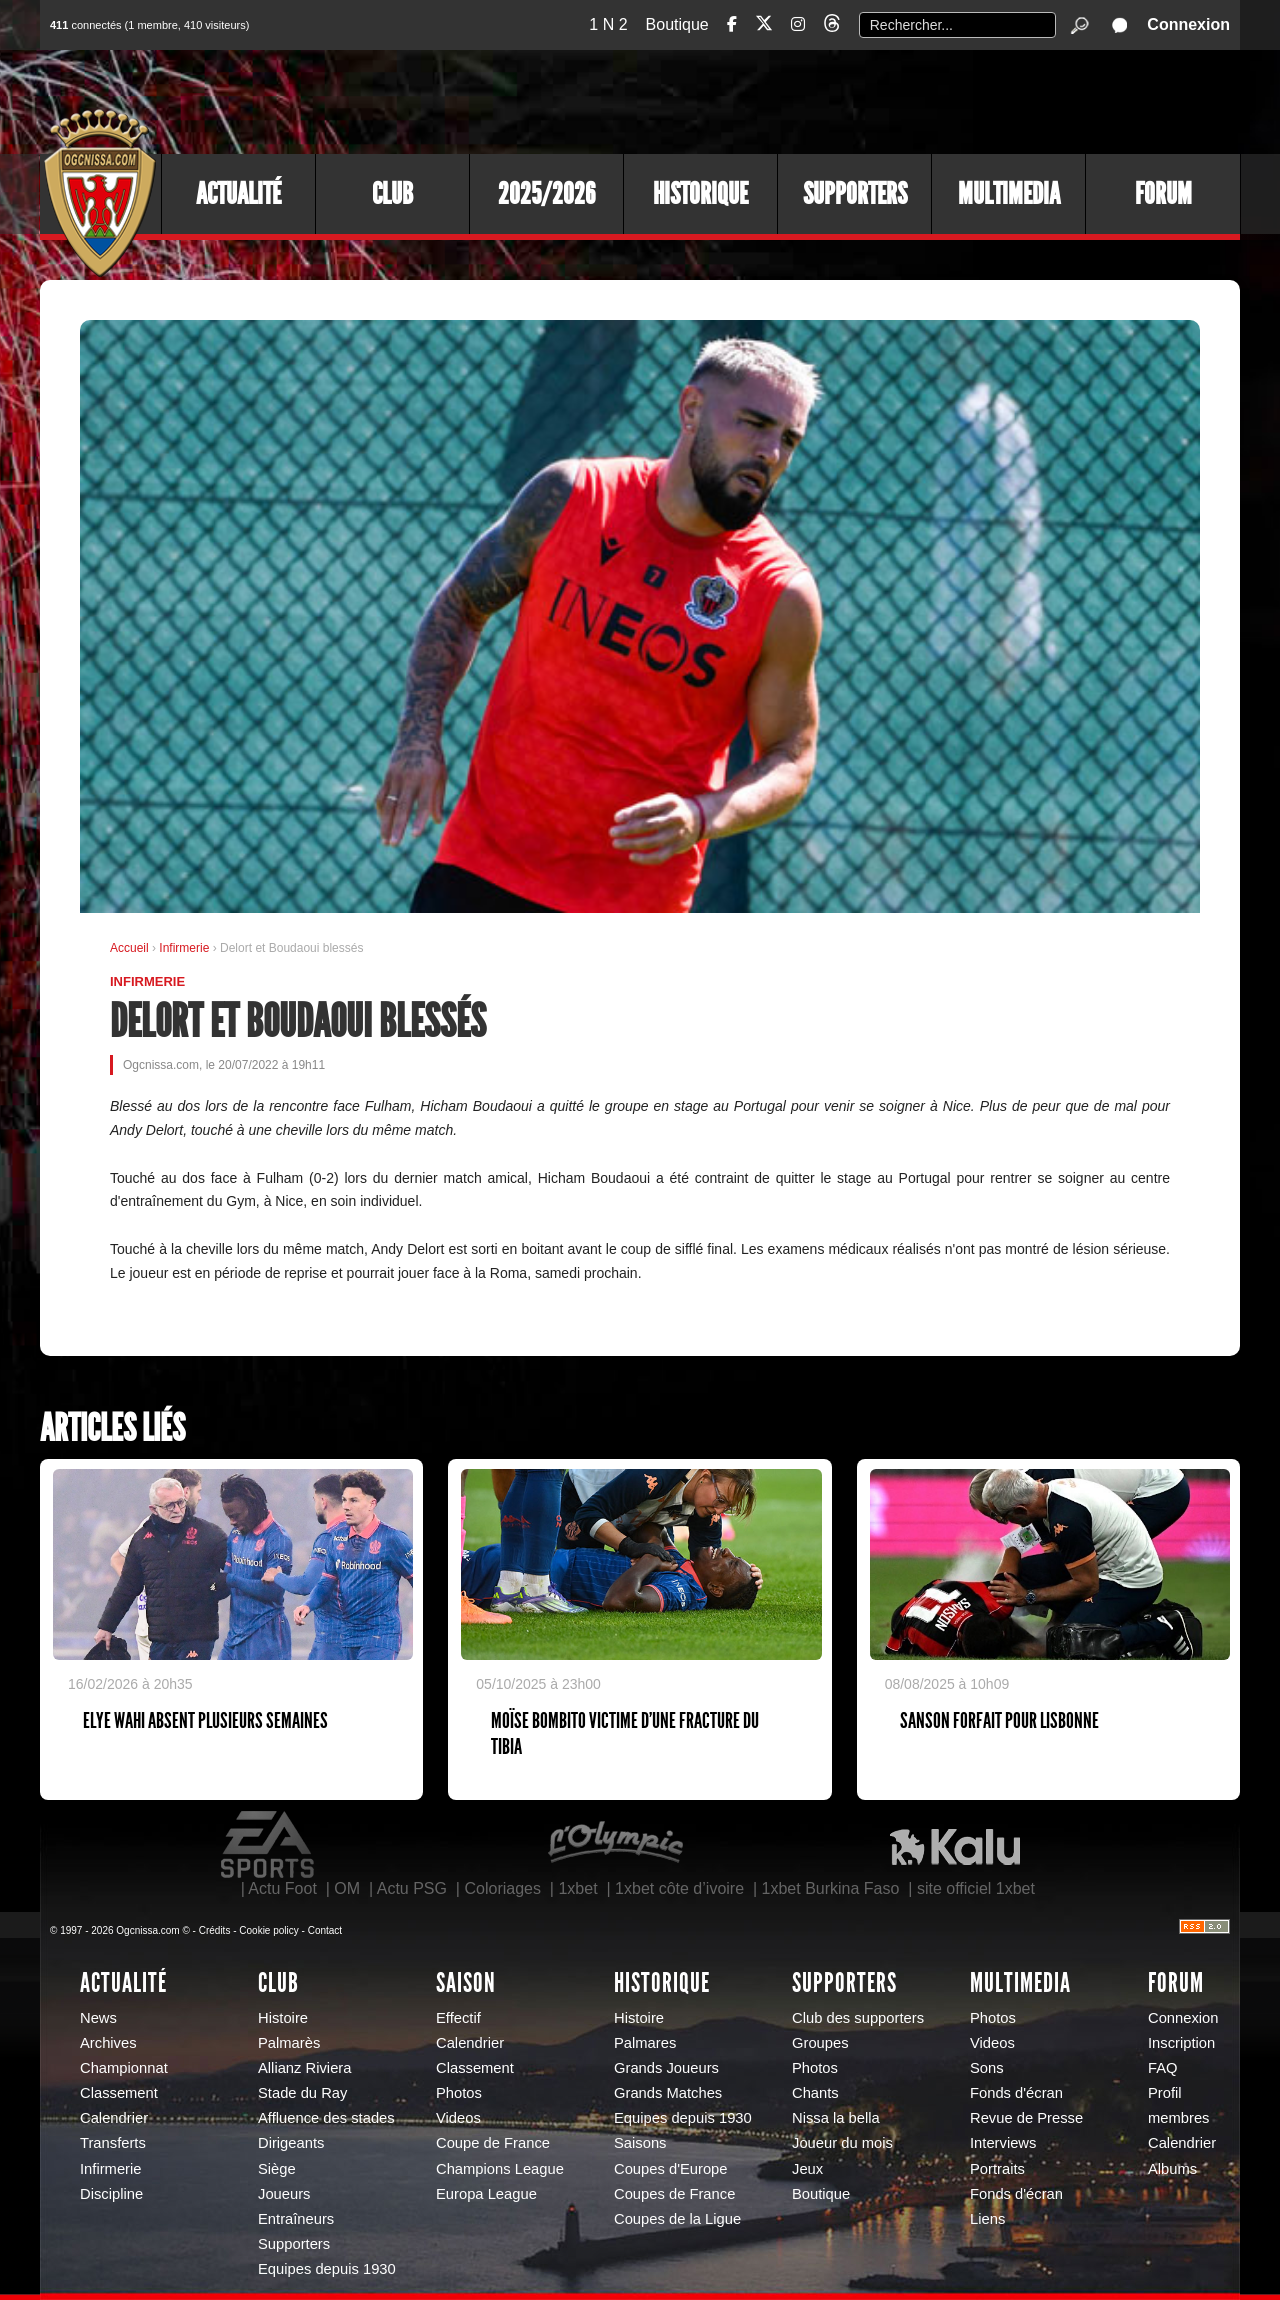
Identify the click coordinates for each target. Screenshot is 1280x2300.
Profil (1165, 2093)
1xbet (577, 1888)
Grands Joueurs (666, 2068)
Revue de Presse (1026, 2118)
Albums (1172, 2169)
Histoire (283, 2018)
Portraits (997, 2169)
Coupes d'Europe (671, 2169)
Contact (325, 1930)
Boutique (677, 24)
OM (347, 1888)
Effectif (458, 2018)
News (98, 2018)
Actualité (238, 194)
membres (1178, 2118)
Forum (1163, 194)
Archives (108, 2043)
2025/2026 (546, 194)
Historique (700, 194)
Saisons (640, 2143)
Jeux (807, 2169)
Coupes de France (674, 2194)
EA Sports (269, 1845)
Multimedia (1009, 194)
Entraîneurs (296, 2219)
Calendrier (114, 2118)
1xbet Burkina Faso (831, 1888)
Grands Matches (668, 2093)
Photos (459, 2093)
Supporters (855, 194)
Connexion (1188, 24)
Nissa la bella (836, 2118)
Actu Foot (282, 1888)
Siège (277, 2169)
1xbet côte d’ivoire (679, 1888)
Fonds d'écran (1016, 2093)
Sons (987, 2068)
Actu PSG (412, 1888)
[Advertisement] (875, 100)
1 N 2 (608, 24)
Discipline (111, 2194)
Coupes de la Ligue (677, 2219)
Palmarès (289, 2043)
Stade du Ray (302, 2093)
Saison (466, 1983)
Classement (119, 2093)
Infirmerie (185, 948)
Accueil (129, 948)
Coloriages (502, 1888)
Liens (987, 2219)
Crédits (215, 1930)
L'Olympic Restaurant (615, 1845)
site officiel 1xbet (976, 1888)
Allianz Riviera (304, 2068)
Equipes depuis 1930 (327, 2269)
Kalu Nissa (955, 1845)
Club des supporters (858, 2018)
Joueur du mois (842, 2143)
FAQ (1163, 2068)
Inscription (1181, 2043)
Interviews (1003, 2143)
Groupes (820, 2043)
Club (392, 194)
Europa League (486, 2194)
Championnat (124, 2068)
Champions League (500, 2169)
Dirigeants (291, 2143)
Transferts (113, 2143)
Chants (815, 2093)
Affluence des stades (326, 2118)
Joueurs (284, 2194)
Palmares (645, 2043)
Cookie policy (268, 1930)
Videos (458, 2118)
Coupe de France (493, 2143)
